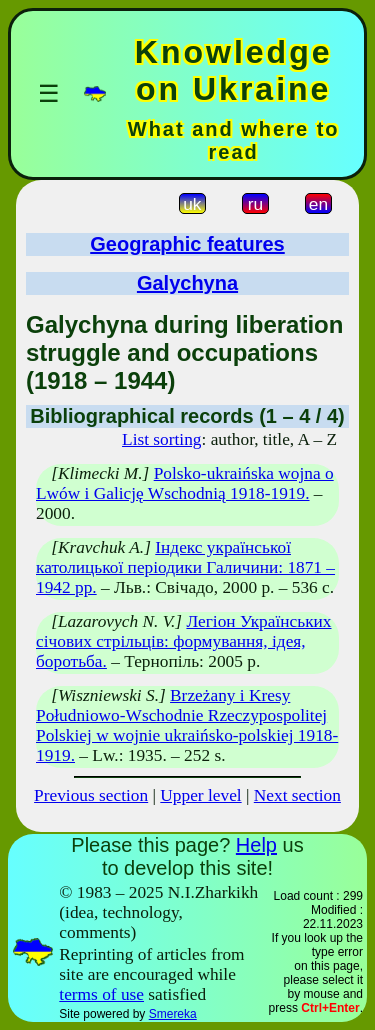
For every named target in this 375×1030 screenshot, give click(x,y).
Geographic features (187, 244)
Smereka (173, 1014)
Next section (297, 795)
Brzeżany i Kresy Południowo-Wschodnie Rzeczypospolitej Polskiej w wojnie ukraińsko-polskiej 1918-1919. (187, 725)
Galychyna (187, 283)
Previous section (91, 795)
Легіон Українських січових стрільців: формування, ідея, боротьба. (184, 641)
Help (256, 845)
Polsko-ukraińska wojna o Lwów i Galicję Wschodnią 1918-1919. (185, 483)
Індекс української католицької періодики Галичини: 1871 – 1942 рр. (185, 567)
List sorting (161, 439)
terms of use (101, 994)
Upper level (200, 795)
